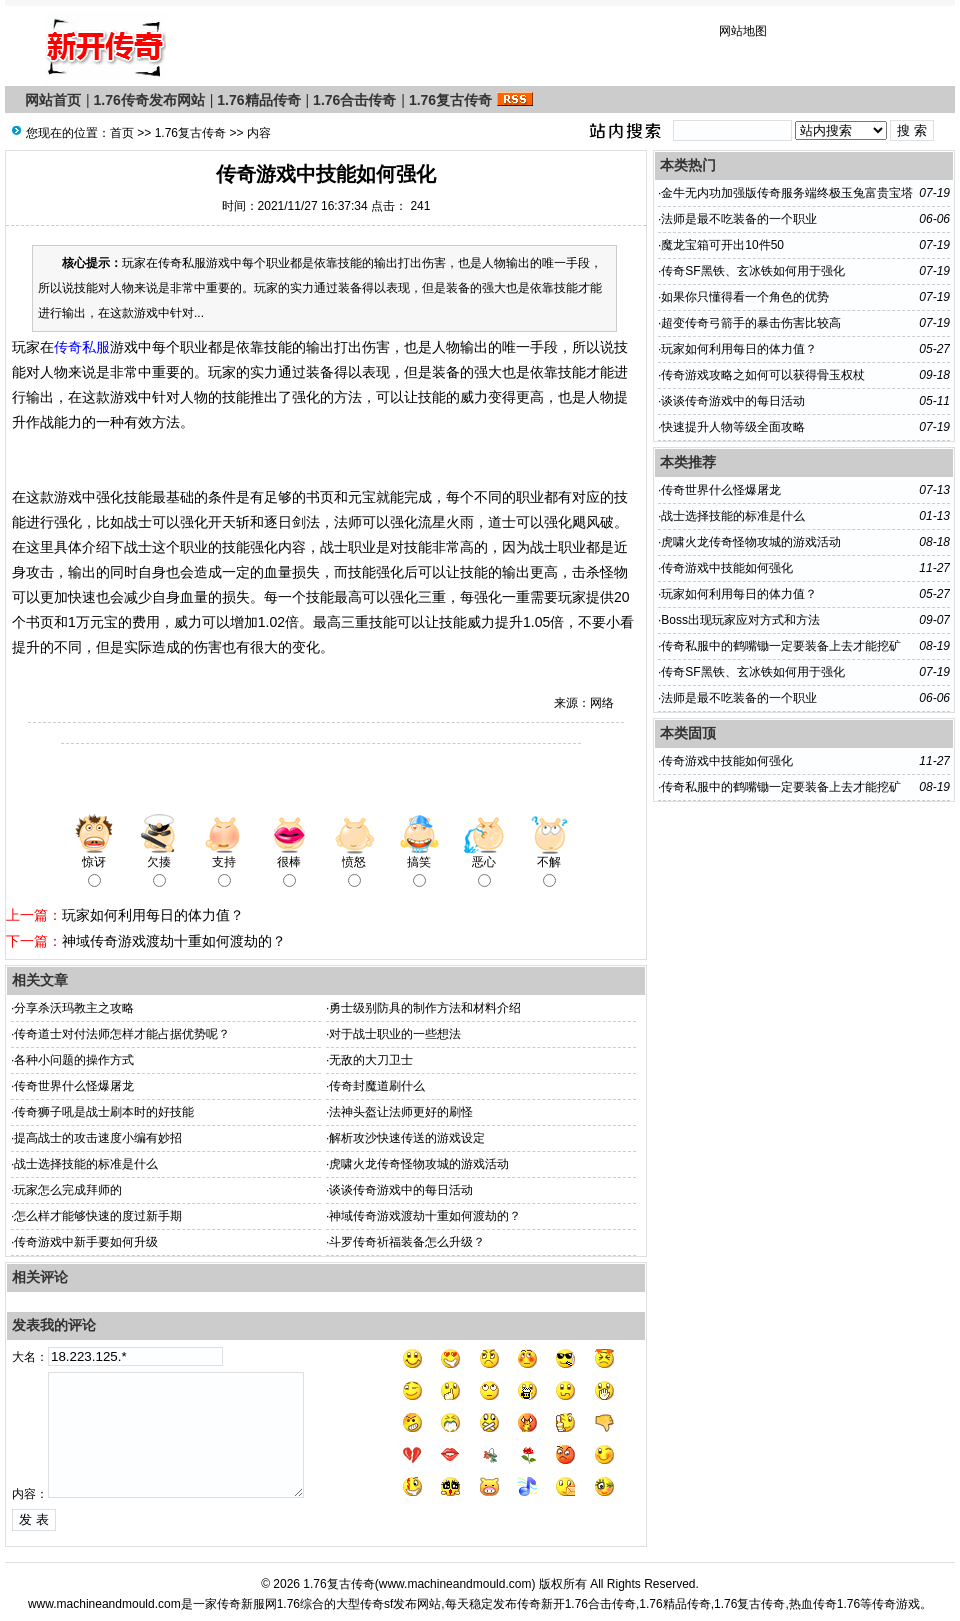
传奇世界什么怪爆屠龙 (74, 1086)
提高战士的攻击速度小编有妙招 (98, 1138)
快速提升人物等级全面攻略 (733, 427)
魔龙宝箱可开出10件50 (722, 245)
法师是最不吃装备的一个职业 (739, 219)
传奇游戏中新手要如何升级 (86, 1242)
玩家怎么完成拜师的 (68, 1190)
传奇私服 (82, 347)
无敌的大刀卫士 (371, 1060)
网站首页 (53, 100)
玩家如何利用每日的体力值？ (153, 915)
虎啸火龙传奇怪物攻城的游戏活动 (419, 1164)
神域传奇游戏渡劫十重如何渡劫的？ (174, 941)
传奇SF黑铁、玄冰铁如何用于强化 (752, 271)
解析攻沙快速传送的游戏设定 (407, 1138)
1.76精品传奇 (258, 100)
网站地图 (743, 31)
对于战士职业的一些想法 (395, 1034)
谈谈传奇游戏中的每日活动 (401, 1190)
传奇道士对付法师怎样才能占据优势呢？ (122, 1034)
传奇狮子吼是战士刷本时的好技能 (104, 1112)
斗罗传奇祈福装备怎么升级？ (407, 1242)
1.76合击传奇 (354, 100)
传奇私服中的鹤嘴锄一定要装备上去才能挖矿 (781, 646)
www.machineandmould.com (455, 1584)
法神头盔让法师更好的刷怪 (401, 1112)
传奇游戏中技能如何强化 (727, 568)
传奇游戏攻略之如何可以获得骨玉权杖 (763, 375)
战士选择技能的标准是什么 (86, 1164)
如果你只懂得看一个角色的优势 (745, 297)
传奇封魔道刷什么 (377, 1086)
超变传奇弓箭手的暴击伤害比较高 (751, 323)
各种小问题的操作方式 (74, 1060)
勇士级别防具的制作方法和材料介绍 (425, 1008)
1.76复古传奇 (450, 100)
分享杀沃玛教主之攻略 (74, 1008)
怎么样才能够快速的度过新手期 (98, 1216)
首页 (122, 133)
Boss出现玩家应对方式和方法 (740, 620)
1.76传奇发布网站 (149, 100)
